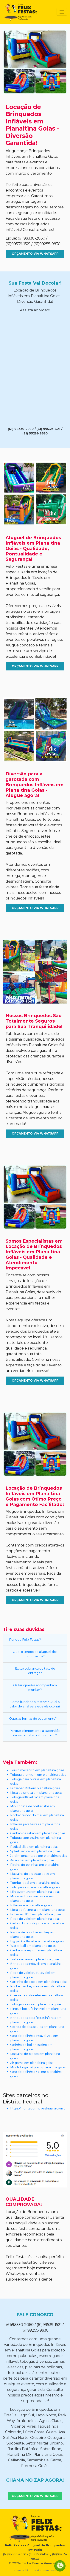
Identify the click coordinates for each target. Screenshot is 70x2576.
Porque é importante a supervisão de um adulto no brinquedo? (35, 1733)
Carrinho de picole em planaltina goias (38, 1982)
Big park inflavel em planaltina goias (37, 1941)
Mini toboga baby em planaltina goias (38, 2067)
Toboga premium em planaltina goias (38, 1774)
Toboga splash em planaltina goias (35, 2004)
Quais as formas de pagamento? (33, 1718)
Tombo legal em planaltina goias (34, 1883)
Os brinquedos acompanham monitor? (35, 1687)
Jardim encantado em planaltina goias (38, 1856)
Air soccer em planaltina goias (32, 1860)
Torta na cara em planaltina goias (34, 1959)
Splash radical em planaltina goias (35, 1851)
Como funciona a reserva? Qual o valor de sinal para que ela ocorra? (35, 1704)
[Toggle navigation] (62, 12)
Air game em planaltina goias (31, 2063)
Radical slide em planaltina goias (34, 1847)
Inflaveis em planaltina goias (31, 1905)
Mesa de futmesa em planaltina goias (37, 1910)
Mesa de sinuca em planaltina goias (36, 1792)
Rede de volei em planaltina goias (35, 1919)
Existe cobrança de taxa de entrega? (35, 1671)
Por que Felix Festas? (25, 1639)
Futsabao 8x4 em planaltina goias (35, 1788)
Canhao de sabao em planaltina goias (37, 1833)
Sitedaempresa (46, 2570)
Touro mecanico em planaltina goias (37, 1770)
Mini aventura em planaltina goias (35, 1892)
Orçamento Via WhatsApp (35, 253)
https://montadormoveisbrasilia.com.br (38, 2108)
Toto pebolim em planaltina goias (35, 1887)
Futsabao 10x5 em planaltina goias (35, 1914)
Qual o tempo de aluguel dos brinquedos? (35, 1654)
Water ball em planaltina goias (32, 1946)
